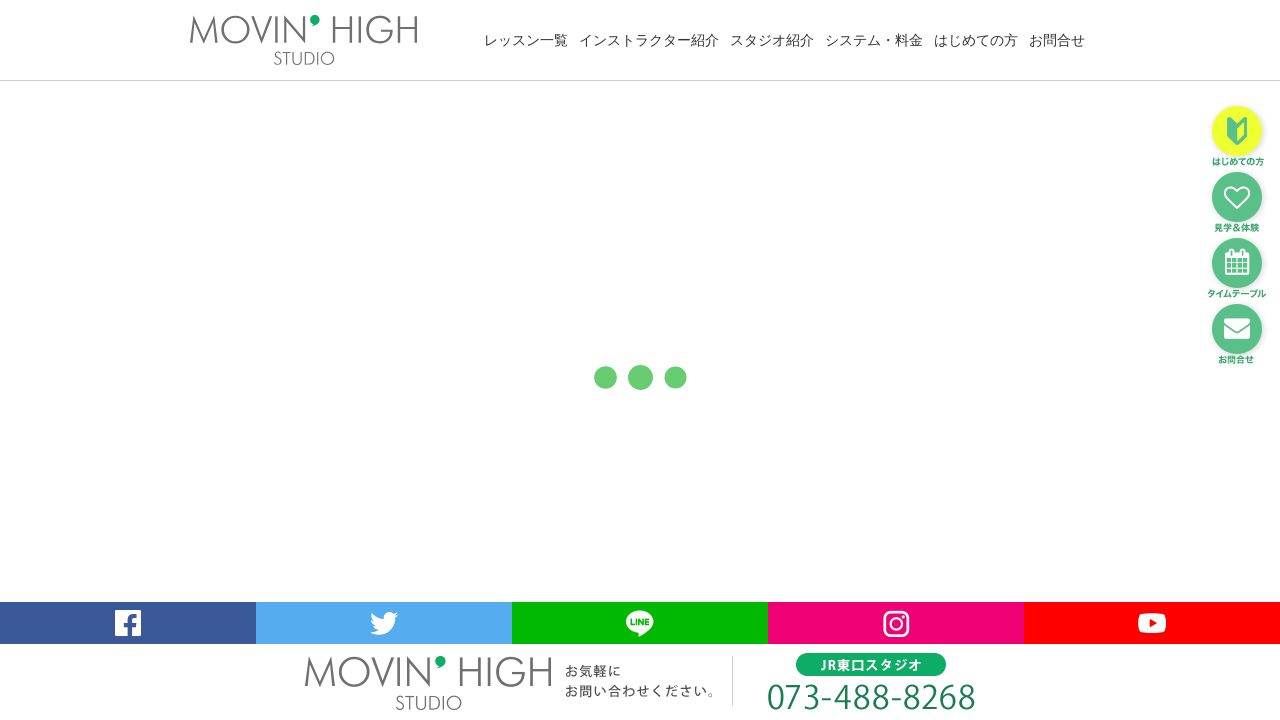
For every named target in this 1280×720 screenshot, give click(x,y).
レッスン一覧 (526, 40)
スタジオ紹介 (772, 40)
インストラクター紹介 (649, 40)
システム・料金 (874, 40)
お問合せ (1057, 40)
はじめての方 (976, 40)
